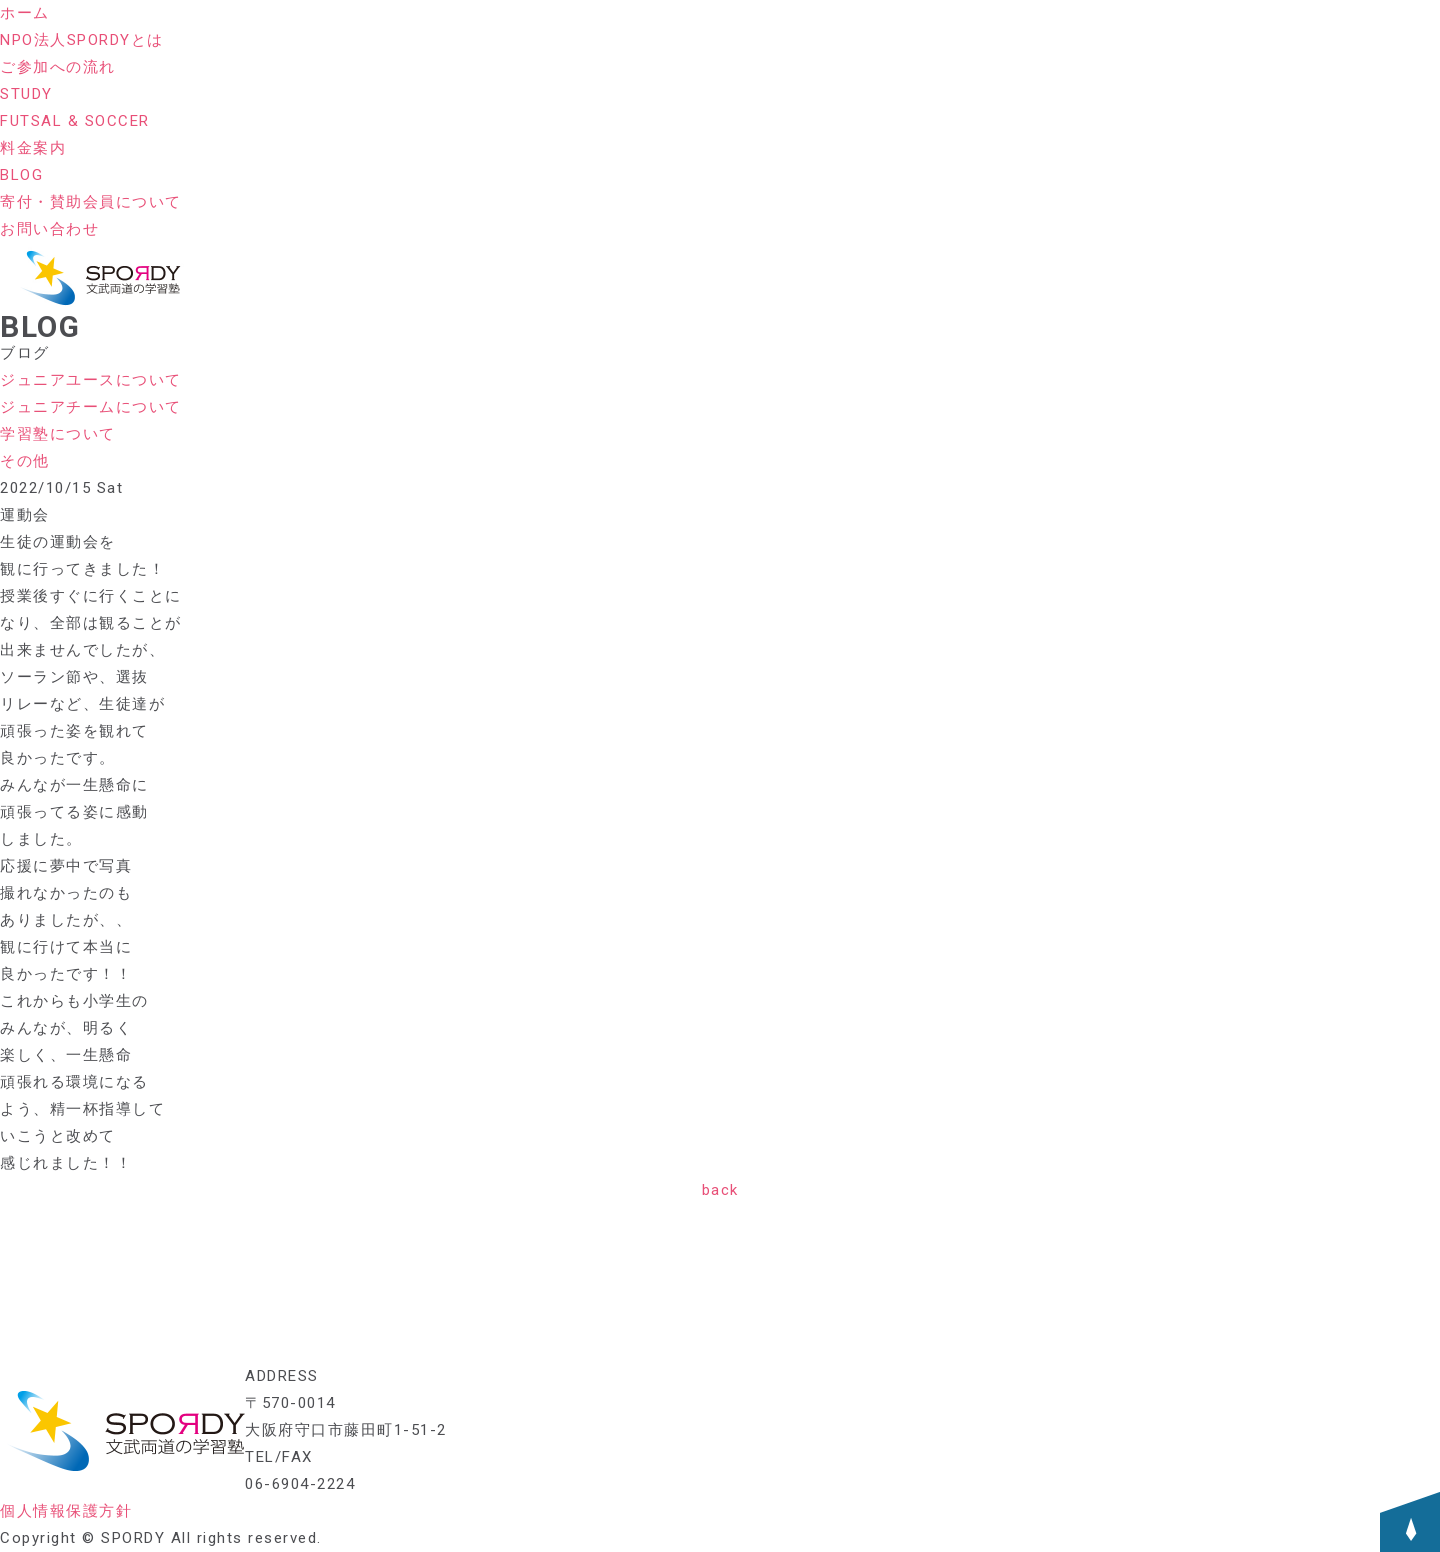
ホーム (25, 13)
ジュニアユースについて (91, 380)
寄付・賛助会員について (91, 202)
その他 (25, 461)
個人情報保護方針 (66, 1511)
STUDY (26, 94)
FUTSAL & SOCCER (75, 121)
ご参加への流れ (58, 67)
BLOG (21, 175)
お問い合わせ (49, 229)
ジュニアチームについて (91, 407)
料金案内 (33, 148)
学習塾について (58, 434)
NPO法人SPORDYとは (82, 40)
